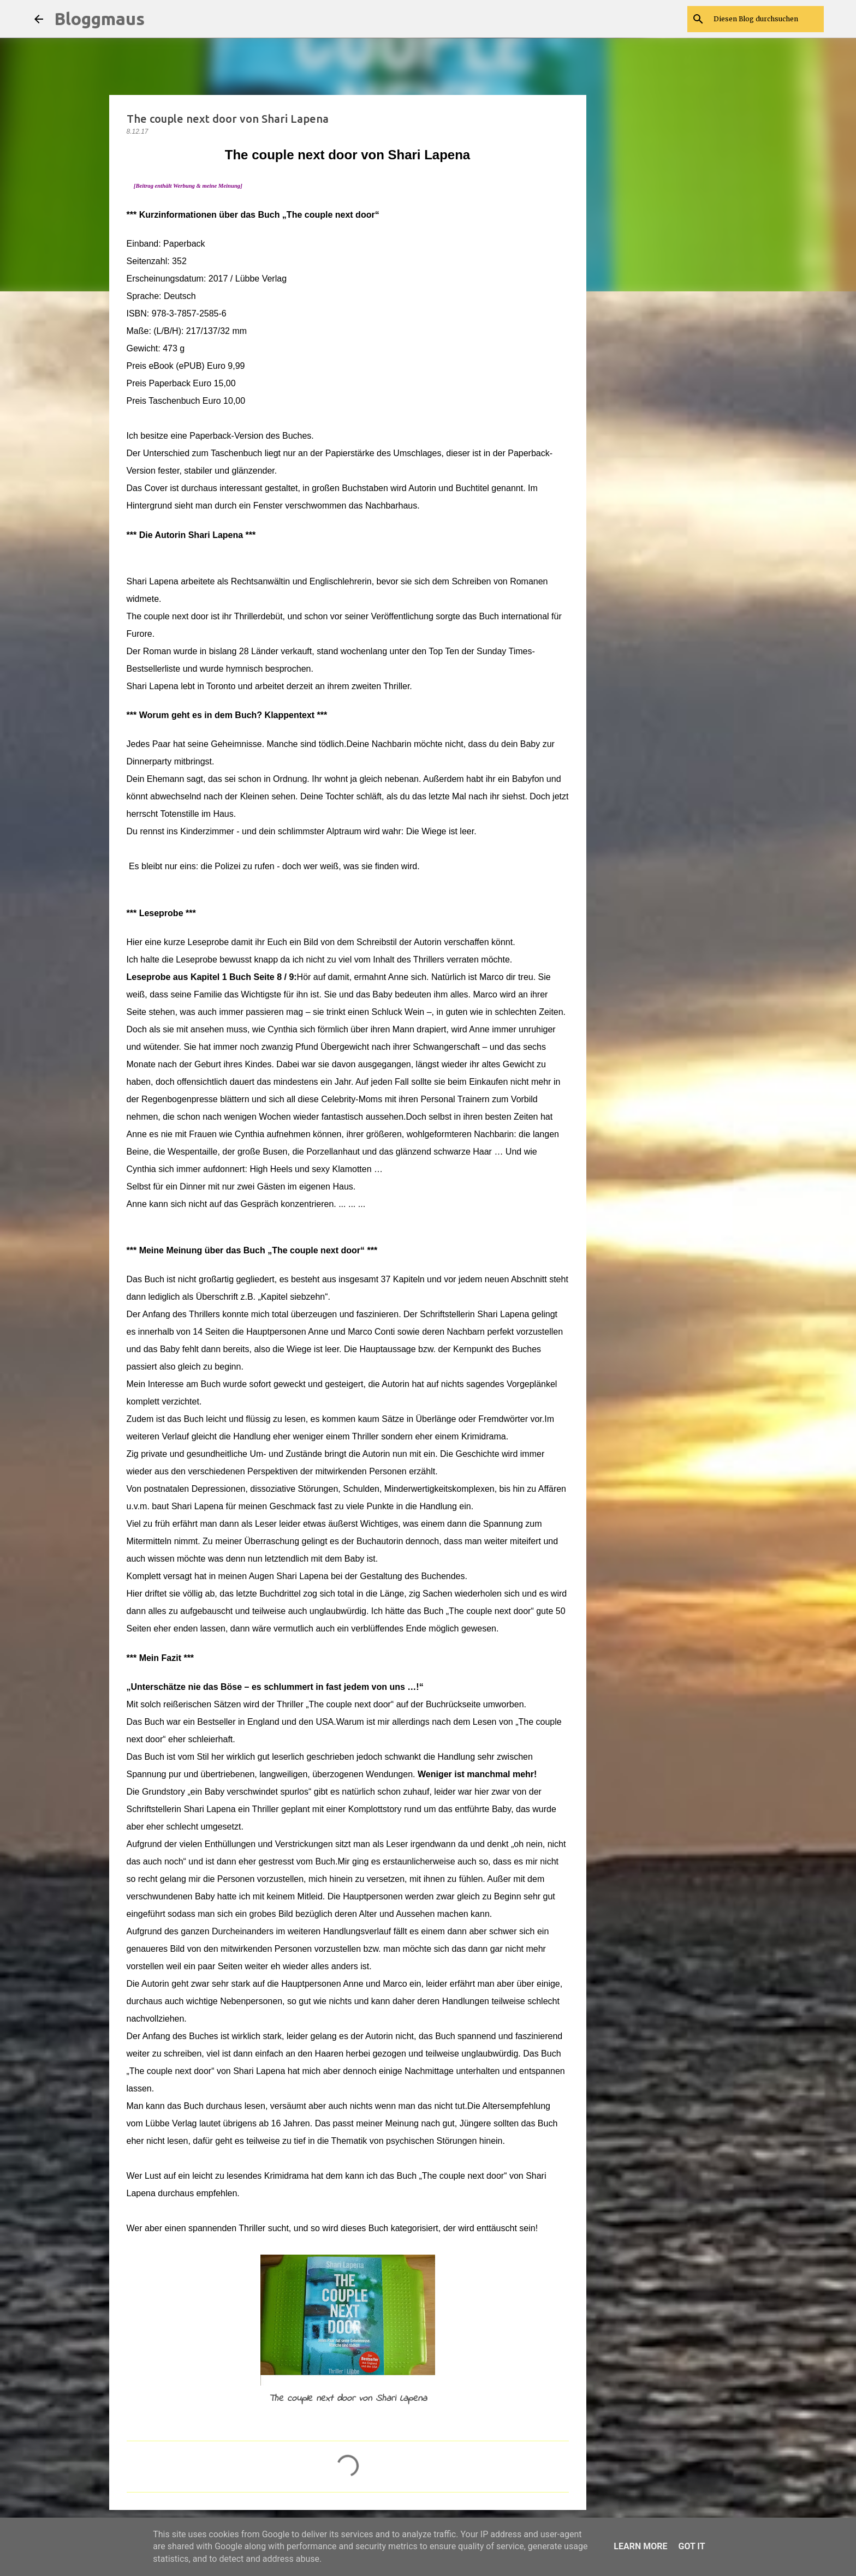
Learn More (640, 2546)
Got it (691, 2546)
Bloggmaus (99, 18)
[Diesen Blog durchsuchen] (766, 19)
